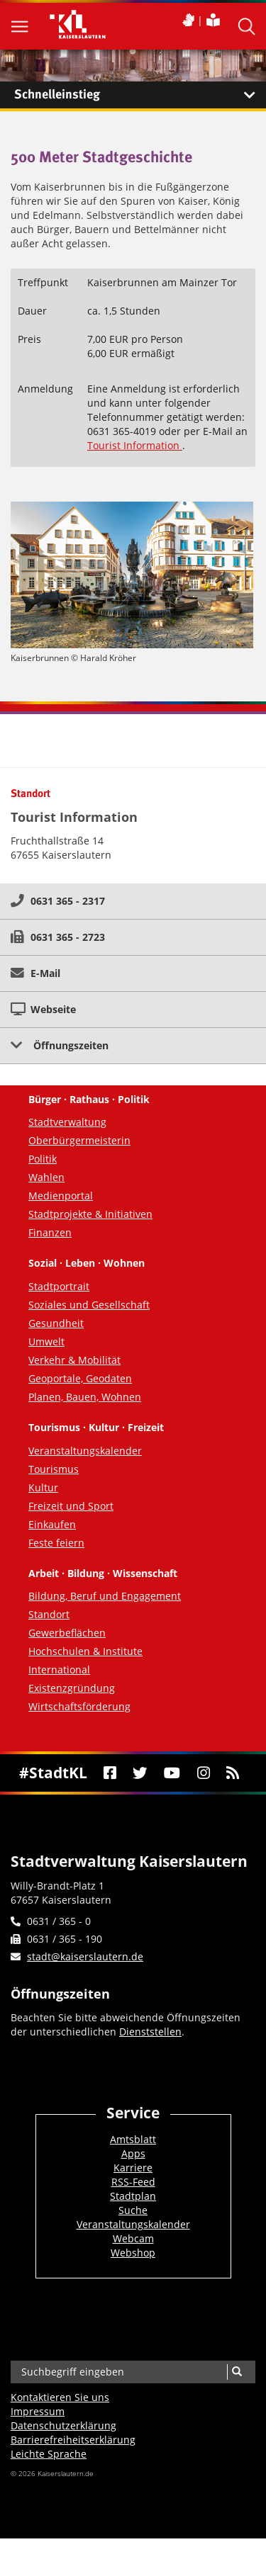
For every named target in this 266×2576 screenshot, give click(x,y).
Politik (42, 1158)
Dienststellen (150, 2031)
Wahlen (46, 1177)
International (59, 1669)
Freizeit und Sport (70, 1506)
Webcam (133, 2238)
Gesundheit (56, 1323)
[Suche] (236, 2372)
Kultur (43, 1487)
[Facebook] (109, 1773)
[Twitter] (140, 1773)
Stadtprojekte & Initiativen (90, 1214)
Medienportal (60, 1195)
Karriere (133, 2167)
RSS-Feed (133, 2181)
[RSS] (232, 1773)
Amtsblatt (133, 2139)
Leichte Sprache (49, 2454)
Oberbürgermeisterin (79, 1140)
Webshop (133, 2252)
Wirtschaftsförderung (79, 1706)
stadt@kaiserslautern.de (85, 1956)
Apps (133, 2153)
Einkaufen (52, 1524)
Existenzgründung (71, 1688)
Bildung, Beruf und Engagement (104, 1596)
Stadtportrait (58, 1286)
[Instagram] (203, 1773)
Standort (49, 1614)
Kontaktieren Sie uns (60, 2397)
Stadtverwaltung (67, 1122)
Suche (133, 2210)
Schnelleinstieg (140, 95)
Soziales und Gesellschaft (89, 1304)
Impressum (38, 2411)
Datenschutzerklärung (63, 2425)
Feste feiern (56, 1542)
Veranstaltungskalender (85, 1450)
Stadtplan (133, 2196)
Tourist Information (134, 445)
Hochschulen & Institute (85, 1651)
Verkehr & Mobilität (74, 1360)
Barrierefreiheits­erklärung (73, 2439)
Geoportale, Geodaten (80, 1378)
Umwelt (46, 1341)
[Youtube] (172, 1773)
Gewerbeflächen (67, 1632)
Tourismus (53, 1469)
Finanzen (50, 1232)
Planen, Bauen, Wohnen (84, 1396)
